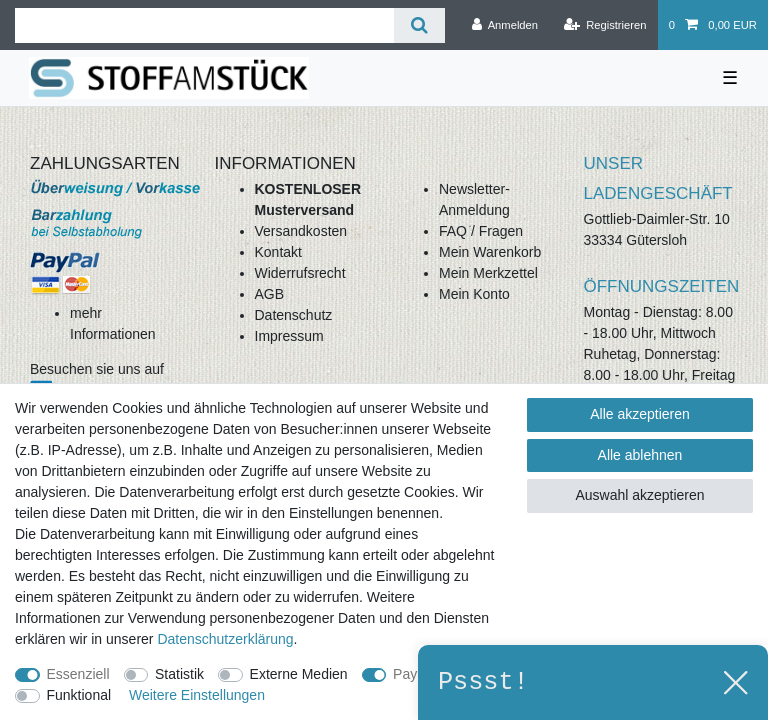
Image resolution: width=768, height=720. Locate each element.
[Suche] (419, 25)
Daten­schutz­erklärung (225, 639)
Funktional (79, 695)
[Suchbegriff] (204, 25)
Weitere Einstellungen (197, 695)
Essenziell (78, 674)
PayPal (415, 674)
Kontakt (278, 252)
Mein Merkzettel (488, 273)
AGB (270, 294)
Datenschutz (294, 315)
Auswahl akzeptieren (639, 495)
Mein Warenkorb (490, 252)
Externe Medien (299, 674)
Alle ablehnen (640, 455)
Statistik (179, 674)
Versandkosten (301, 231)
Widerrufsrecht (300, 273)
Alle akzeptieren (640, 414)
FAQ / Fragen (481, 231)
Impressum (289, 336)
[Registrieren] (604, 25)
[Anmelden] (504, 25)
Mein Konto (474, 294)
